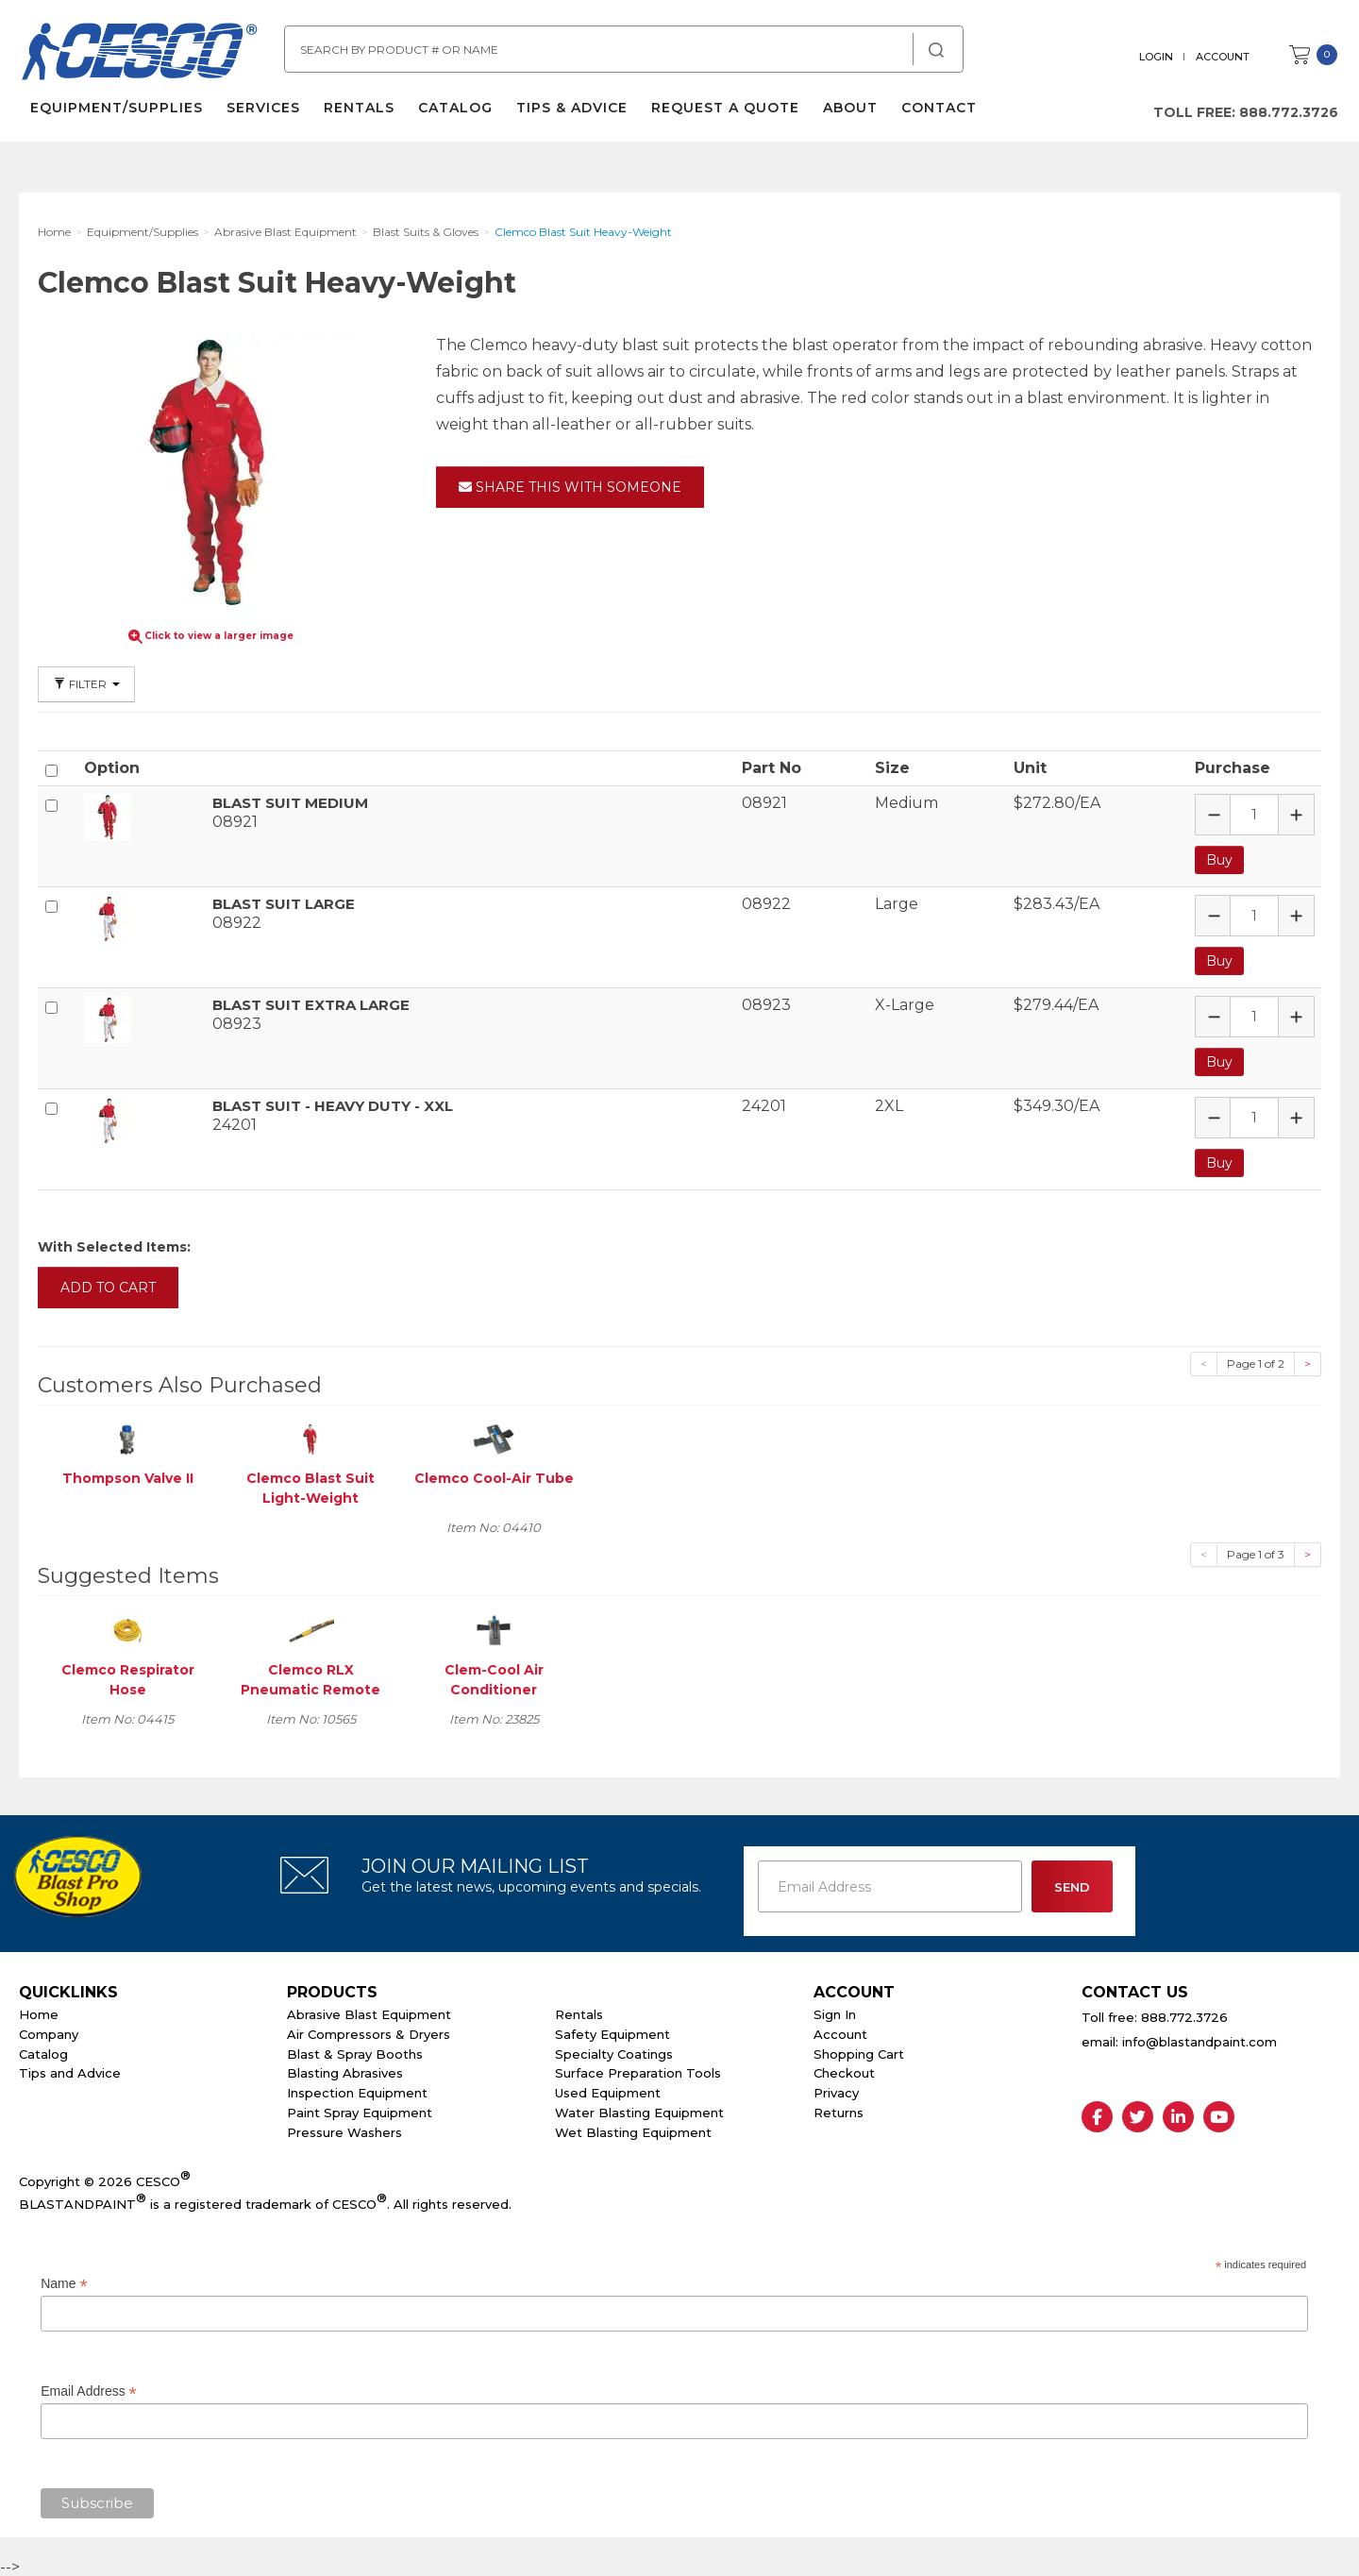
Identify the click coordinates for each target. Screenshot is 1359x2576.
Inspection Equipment (357, 2089)
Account (1224, 56)
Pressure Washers (344, 2128)
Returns (839, 2109)
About (848, 113)
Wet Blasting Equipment (633, 2128)
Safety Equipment (612, 2030)
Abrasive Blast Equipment (369, 2011)
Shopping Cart (859, 2050)
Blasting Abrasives (345, 2070)
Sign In (835, 2011)
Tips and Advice (70, 2070)
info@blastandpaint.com (1199, 2038)
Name (64, 2280)
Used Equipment (608, 2089)
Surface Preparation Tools (638, 2070)
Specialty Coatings (614, 2050)
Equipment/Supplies (114, 113)
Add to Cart (108, 1283)
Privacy (836, 2089)
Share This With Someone (570, 487)
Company (48, 2030)
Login (1158, 56)
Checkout (844, 2070)
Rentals (357, 113)
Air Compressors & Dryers (368, 2030)
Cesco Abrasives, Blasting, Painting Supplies (141, 56)
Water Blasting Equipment (639, 2109)
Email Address (89, 2389)
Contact (937, 113)
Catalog (453, 113)
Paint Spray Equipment (359, 2109)
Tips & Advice (570, 113)
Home (39, 2011)
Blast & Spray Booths (355, 2050)
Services (261, 113)
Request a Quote (723, 113)
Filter (86, 684)
